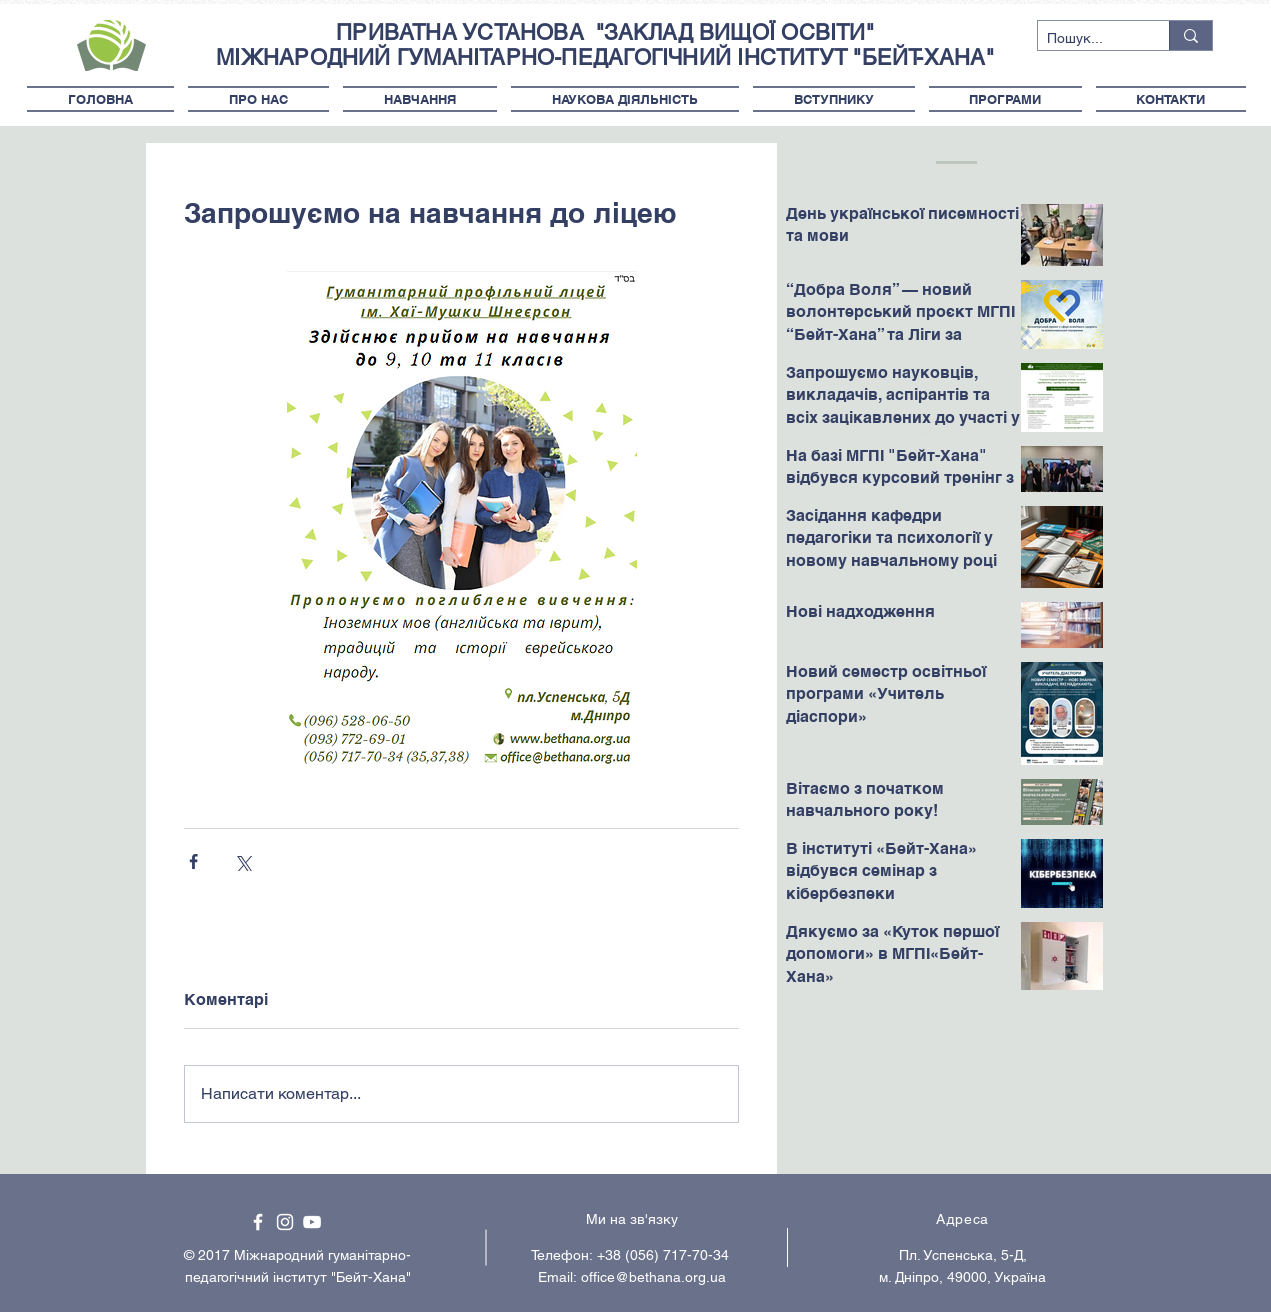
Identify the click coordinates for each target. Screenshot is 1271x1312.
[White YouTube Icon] (312, 1222)
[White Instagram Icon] (285, 1222)
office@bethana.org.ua (653, 1277)
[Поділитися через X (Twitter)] (242, 861)
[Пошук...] (1087, 39)
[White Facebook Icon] (258, 1222)
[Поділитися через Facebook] (193, 861)
